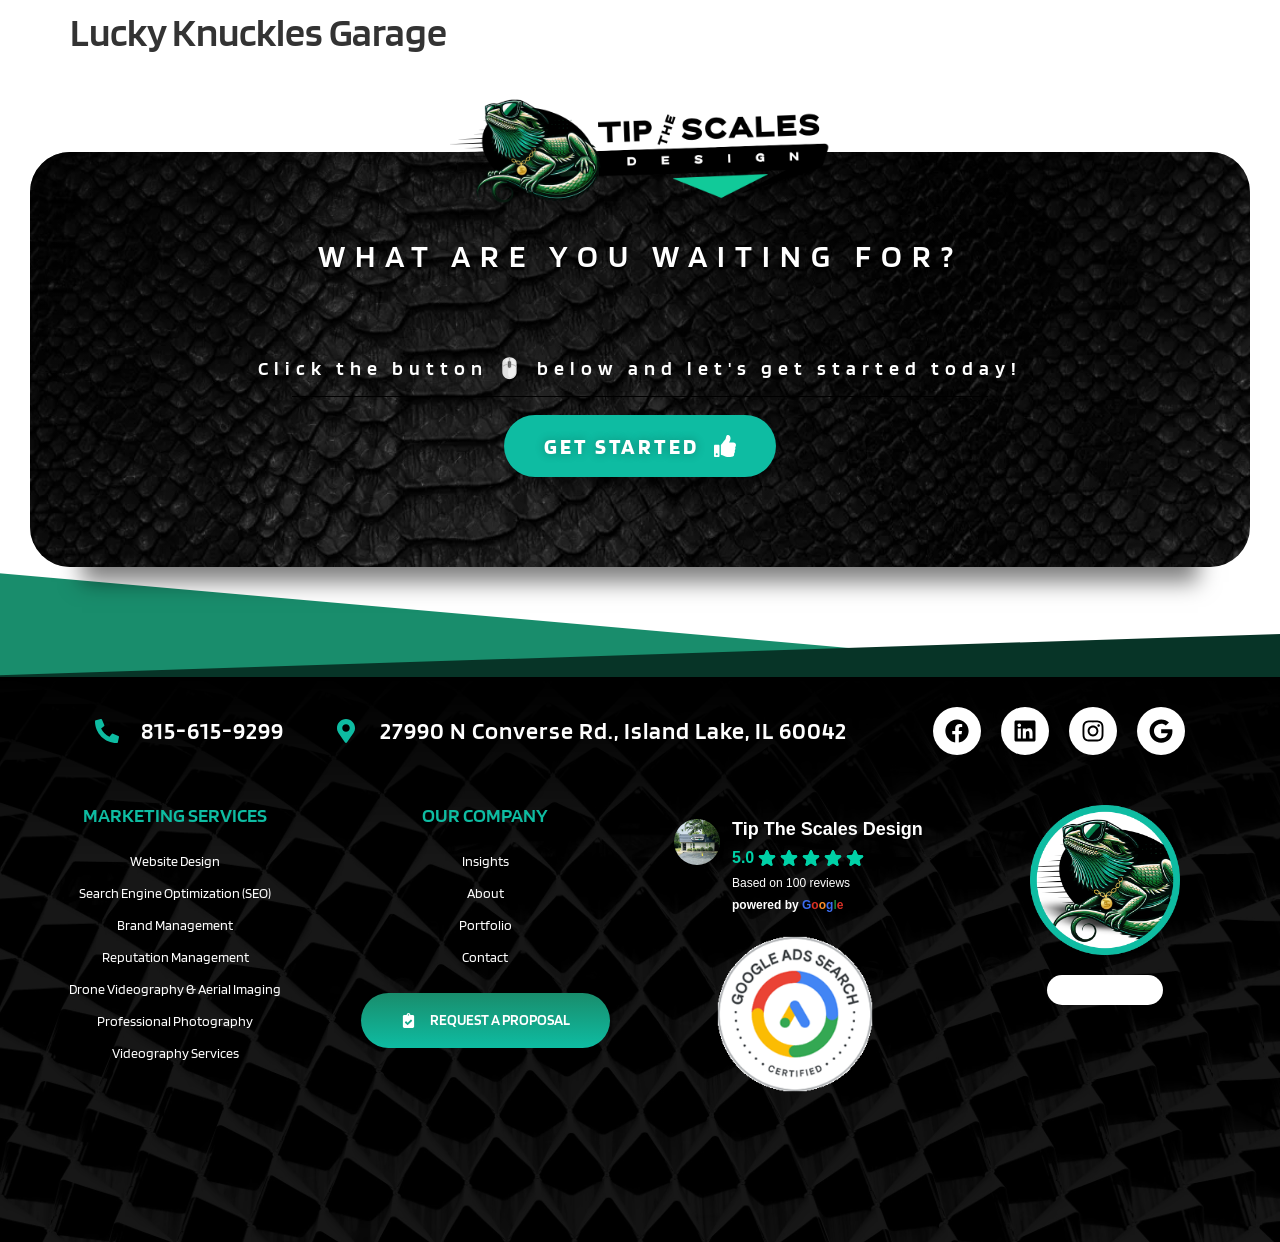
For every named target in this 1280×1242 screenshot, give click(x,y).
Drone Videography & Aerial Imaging (175, 989)
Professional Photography (175, 1021)
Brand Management (175, 925)
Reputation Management (175, 957)
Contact (485, 957)
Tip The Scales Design (827, 829)
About (485, 893)
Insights (485, 861)
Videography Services (175, 1053)
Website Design (175, 861)
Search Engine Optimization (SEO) (175, 893)
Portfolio (485, 925)
